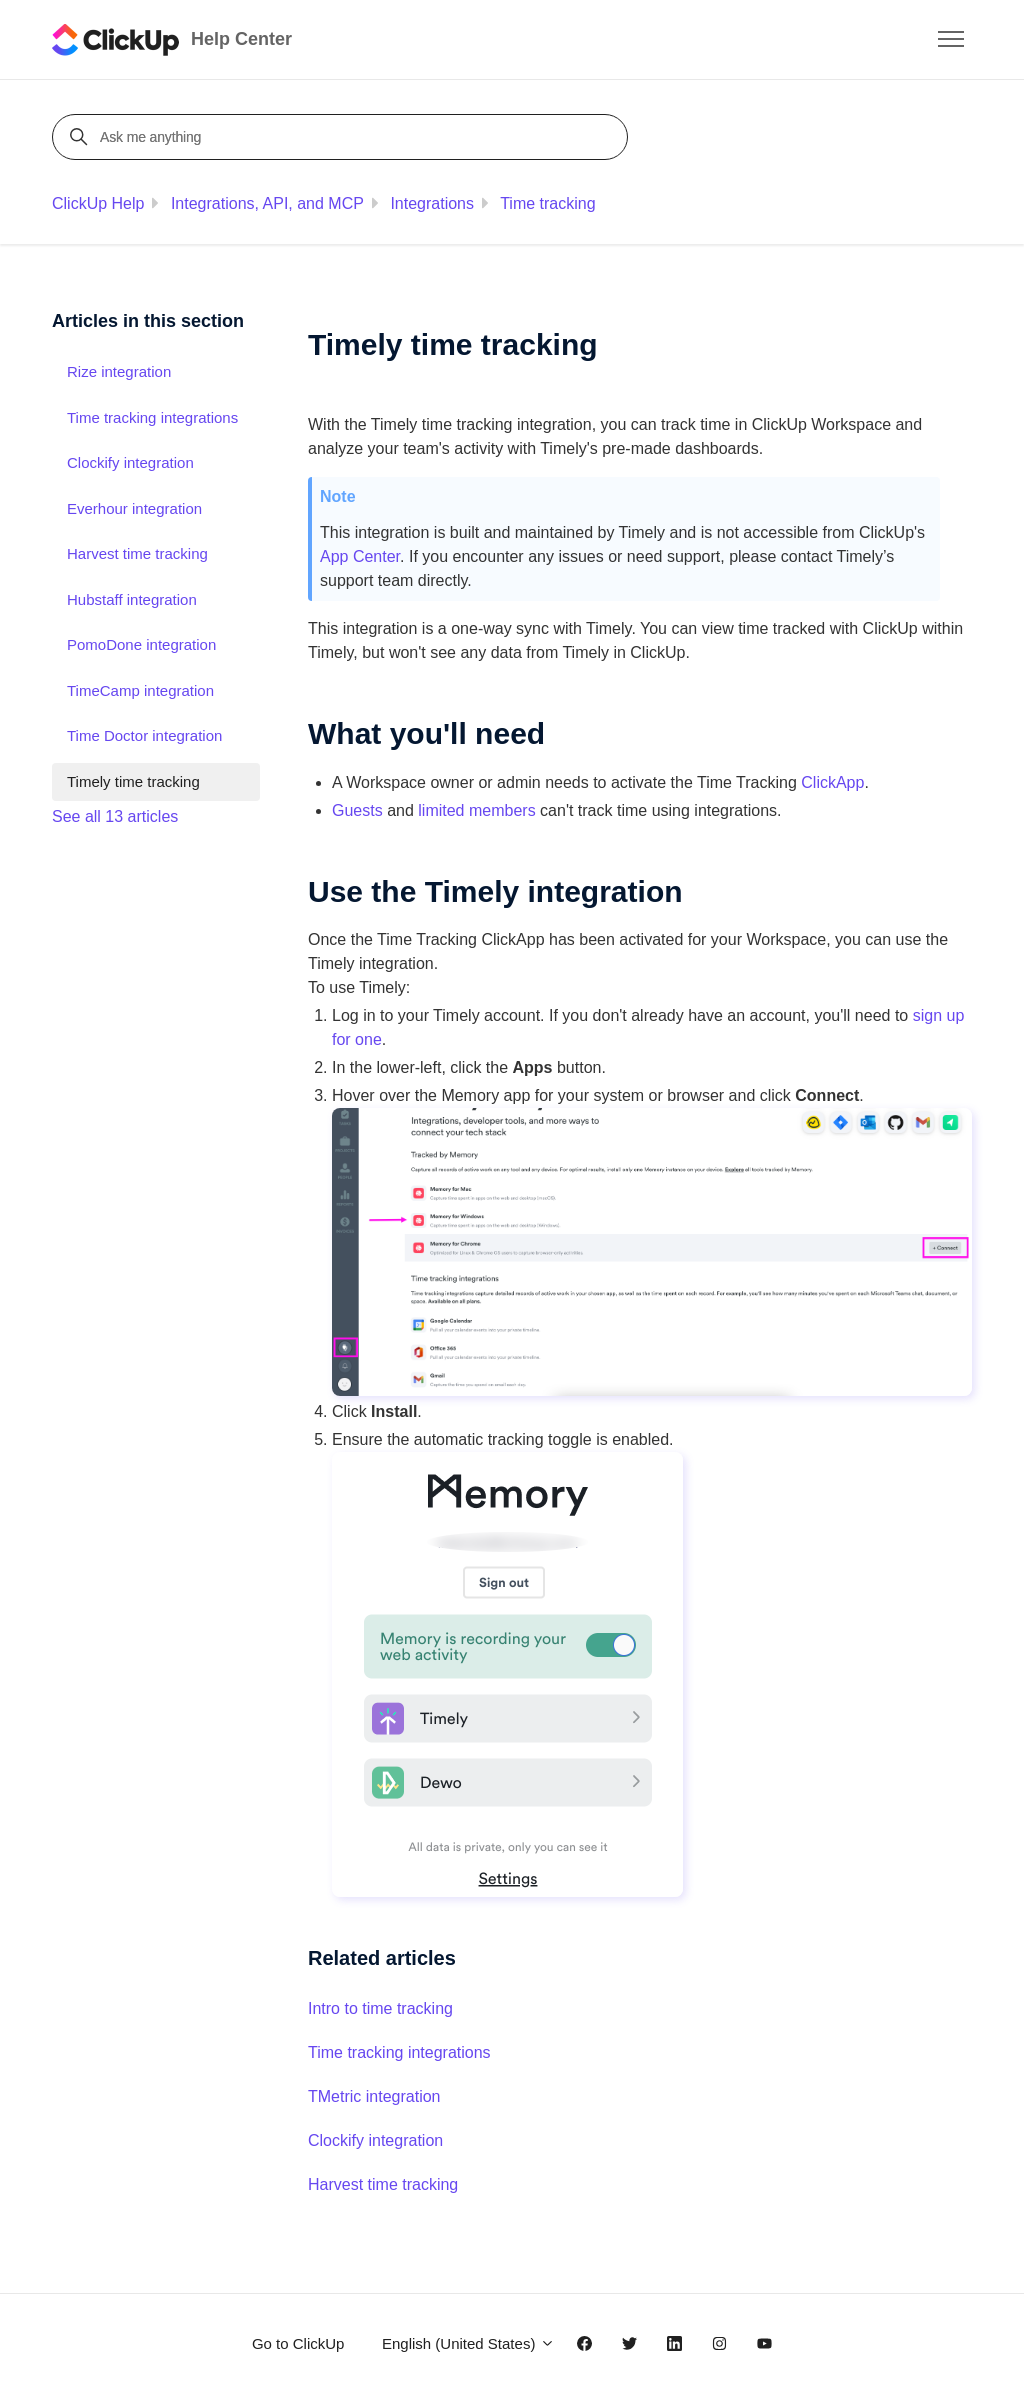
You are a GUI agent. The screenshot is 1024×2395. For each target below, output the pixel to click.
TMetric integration (374, 2096)
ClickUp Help (98, 203)
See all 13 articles (115, 816)
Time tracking (547, 203)
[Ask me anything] (343, 137)
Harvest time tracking (383, 2184)
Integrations (432, 203)
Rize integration (119, 371)
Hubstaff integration (132, 599)
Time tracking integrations (399, 2052)
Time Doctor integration (144, 735)
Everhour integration (134, 508)
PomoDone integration (141, 644)
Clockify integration (375, 2140)
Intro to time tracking (380, 2008)
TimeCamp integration (140, 690)
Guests (357, 810)
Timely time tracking (133, 781)
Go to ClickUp (298, 2343)
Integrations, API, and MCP (267, 203)
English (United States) (468, 2343)
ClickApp (832, 782)
